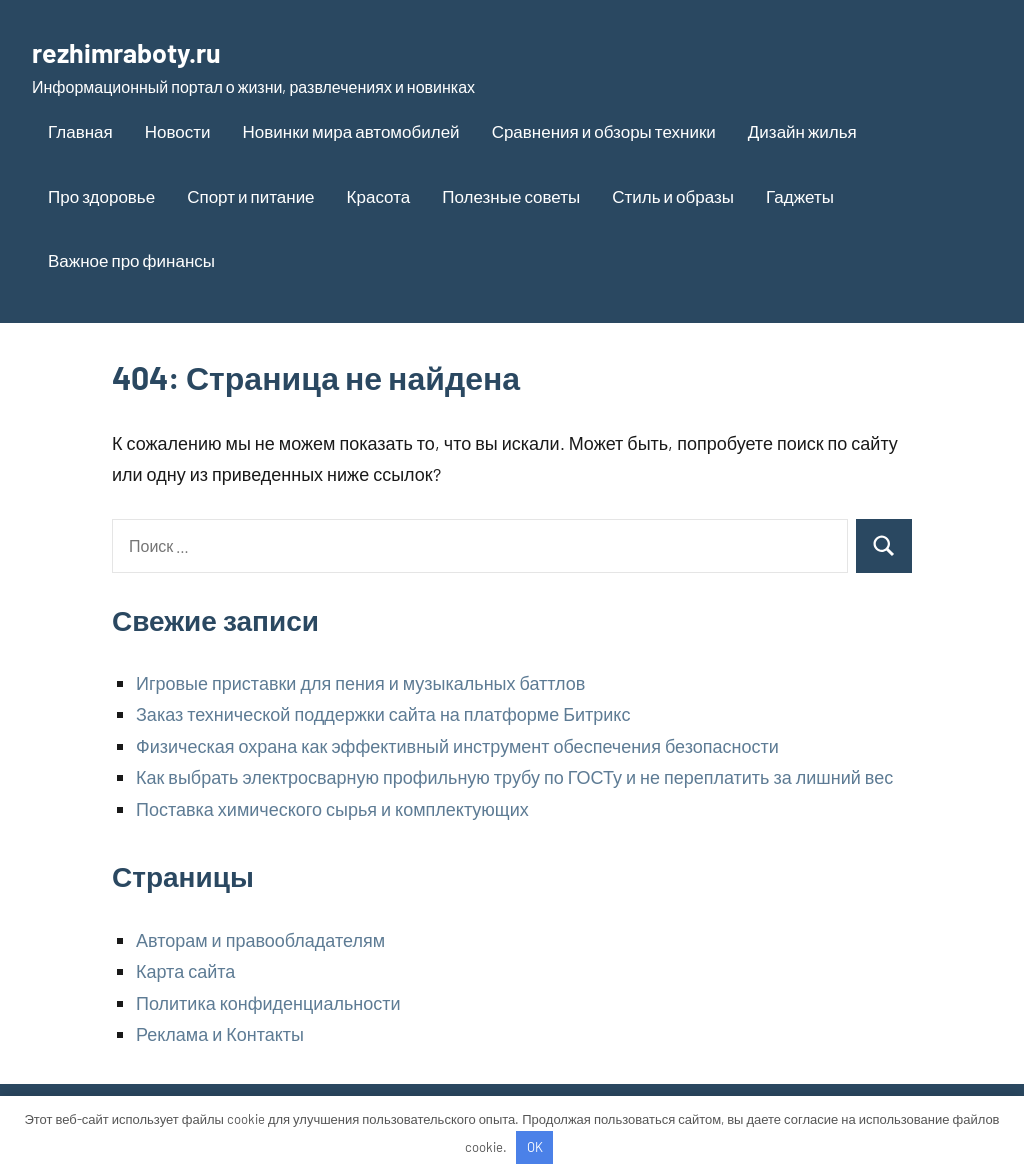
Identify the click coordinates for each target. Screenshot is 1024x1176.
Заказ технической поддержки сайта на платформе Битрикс (383, 714)
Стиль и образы (673, 196)
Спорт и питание (250, 196)
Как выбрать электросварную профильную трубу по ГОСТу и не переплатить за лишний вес (514, 777)
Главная (80, 131)
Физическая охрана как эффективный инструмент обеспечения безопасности (457, 746)
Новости (178, 131)
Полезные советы (511, 196)
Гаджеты (800, 196)
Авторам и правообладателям (260, 940)
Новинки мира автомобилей (351, 131)
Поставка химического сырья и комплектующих (332, 809)
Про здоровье (101, 196)
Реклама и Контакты (220, 1034)
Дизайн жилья (802, 131)
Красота (379, 196)
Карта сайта (185, 971)
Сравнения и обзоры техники (604, 131)
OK (535, 1147)
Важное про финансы (131, 260)
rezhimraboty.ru (145, 50)
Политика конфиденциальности (268, 1003)
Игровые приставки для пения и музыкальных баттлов (360, 683)
